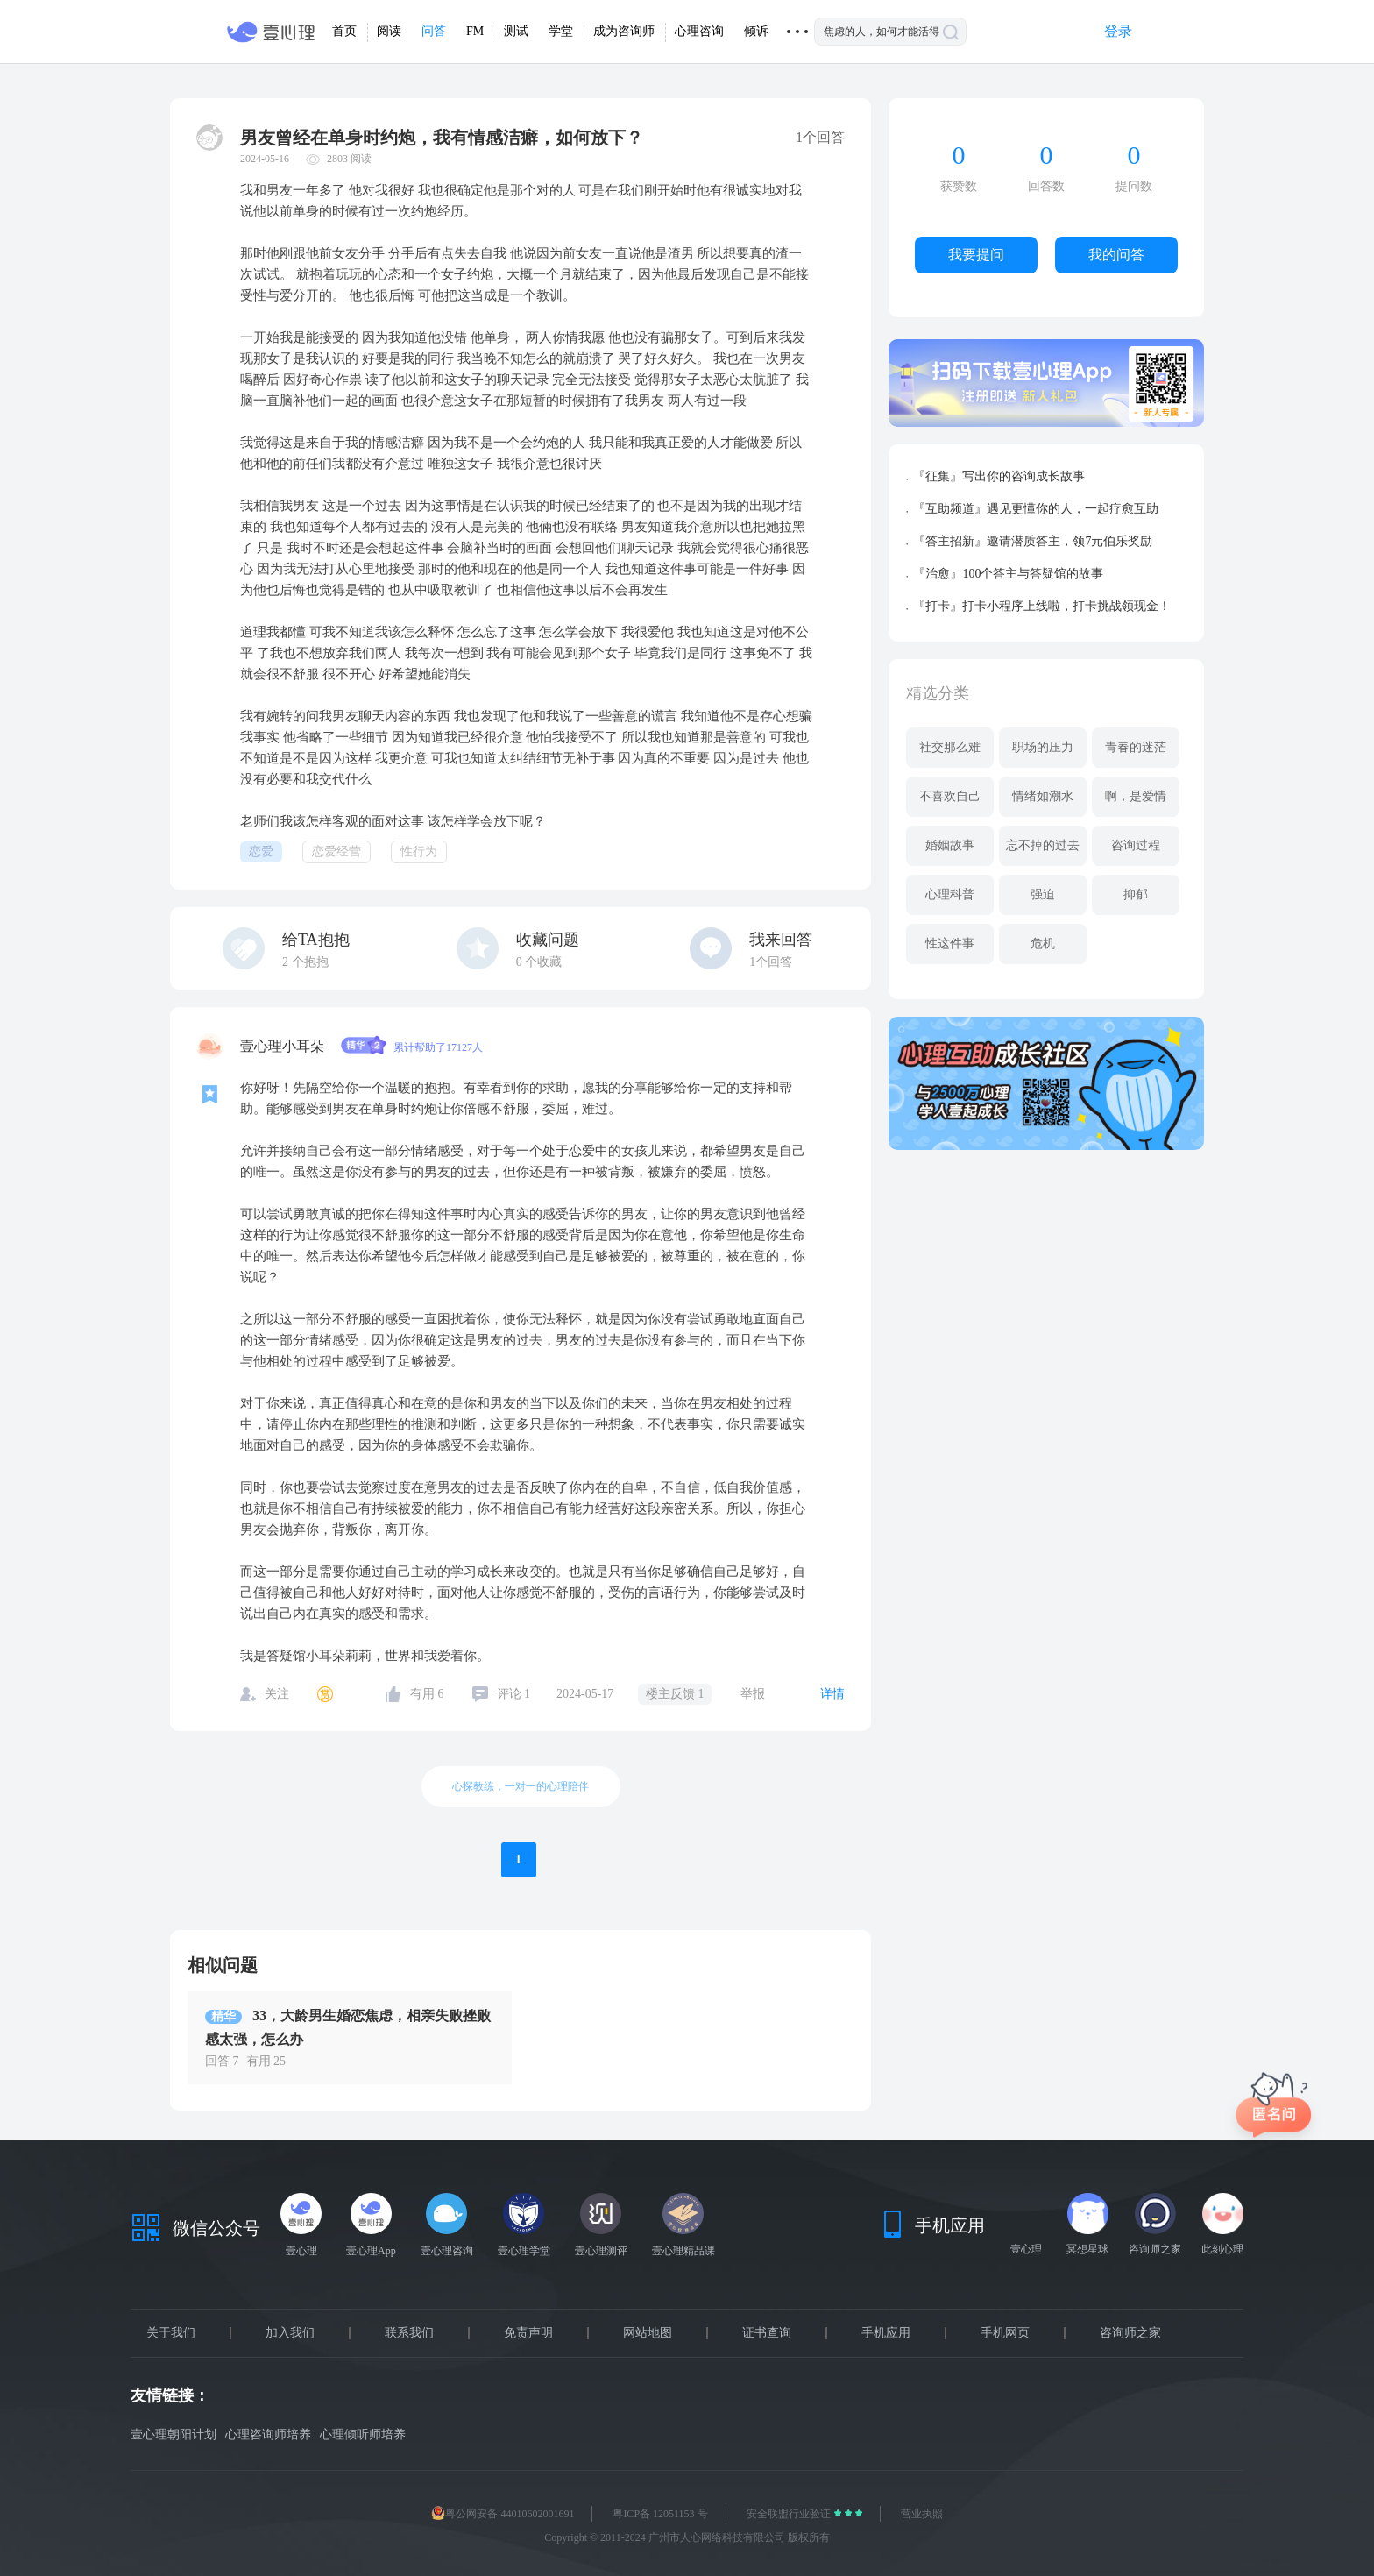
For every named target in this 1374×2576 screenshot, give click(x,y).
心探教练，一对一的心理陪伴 (520, 1786)
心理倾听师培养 (363, 2434)
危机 (1042, 943)
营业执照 (922, 2514)
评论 (514, 1693)
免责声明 (528, 2333)
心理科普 (949, 894)
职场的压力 (1042, 747)
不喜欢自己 (950, 796)
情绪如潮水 (1042, 796)
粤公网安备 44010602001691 (502, 2514)
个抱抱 (305, 962)
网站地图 (647, 2333)
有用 (427, 1693)
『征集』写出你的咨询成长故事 (999, 476)
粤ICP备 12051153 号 (660, 2514)
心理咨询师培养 (268, 2434)
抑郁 (1135, 894)
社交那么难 (950, 747)
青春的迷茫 (1135, 747)
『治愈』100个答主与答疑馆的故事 (1008, 573)
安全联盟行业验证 (790, 2514)
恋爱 (261, 851)
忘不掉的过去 (1043, 845)
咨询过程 (1135, 845)
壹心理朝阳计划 (173, 2434)
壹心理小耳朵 (284, 1046)
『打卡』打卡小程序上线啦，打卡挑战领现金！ (1042, 606)
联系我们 (409, 2333)
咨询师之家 (1130, 2333)
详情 (832, 1693)
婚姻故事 (949, 845)
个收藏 (539, 962)
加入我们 (290, 2333)
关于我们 (170, 2333)
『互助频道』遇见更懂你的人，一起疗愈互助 (1035, 508)
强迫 (1042, 894)
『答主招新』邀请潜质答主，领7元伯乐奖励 (1032, 541)
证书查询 (766, 2333)
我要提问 (976, 254)
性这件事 (949, 943)
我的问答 (1116, 254)
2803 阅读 (349, 159)
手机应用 (885, 2333)
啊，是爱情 (1135, 796)
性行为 (418, 851)
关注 (277, 1693)
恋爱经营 (336, 851)
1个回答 (770, 962)
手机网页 (1005, 2333)
